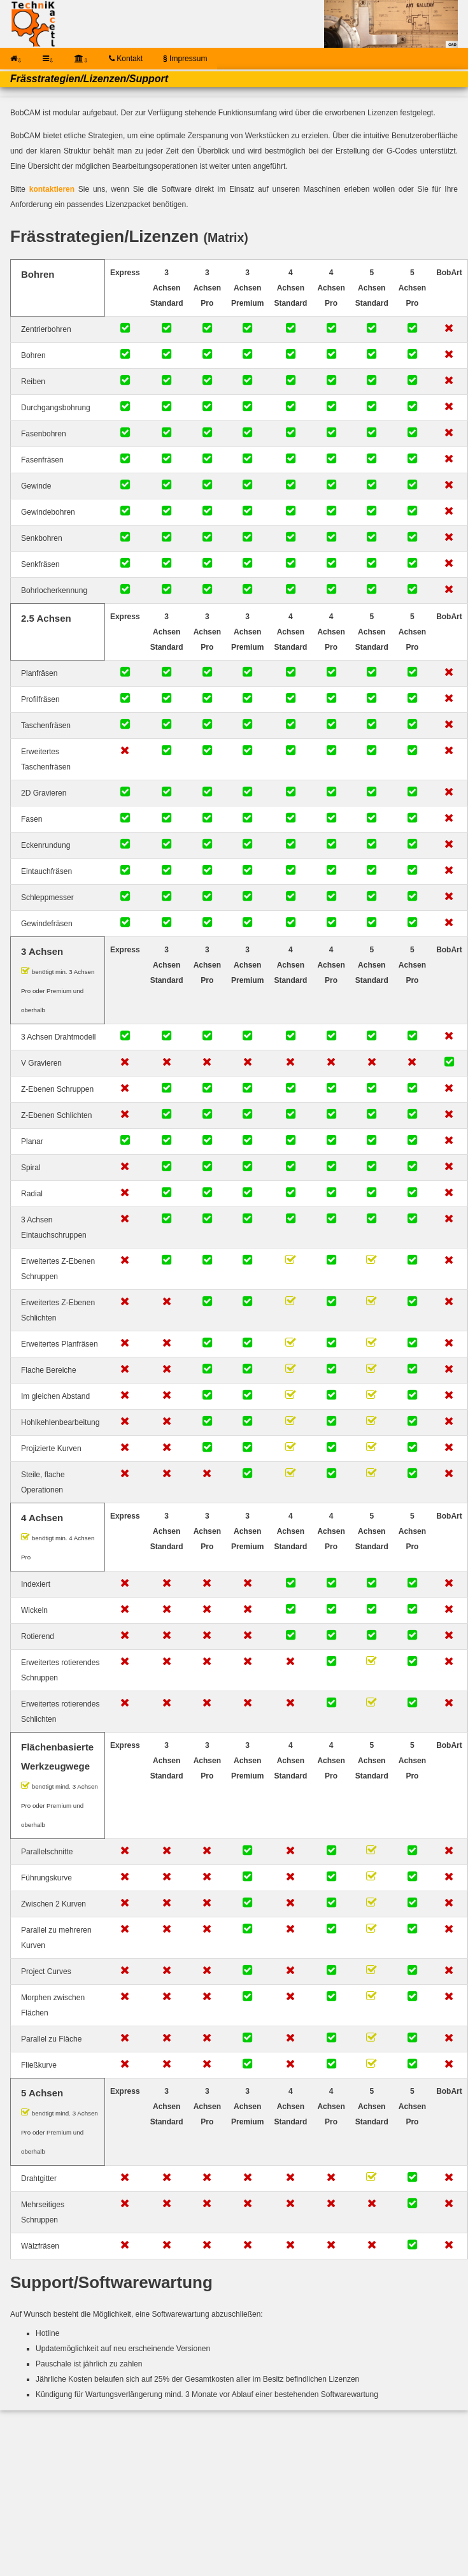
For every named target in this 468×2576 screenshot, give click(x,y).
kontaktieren (51, 189)
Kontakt (126, 58)
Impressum (185, 58)
